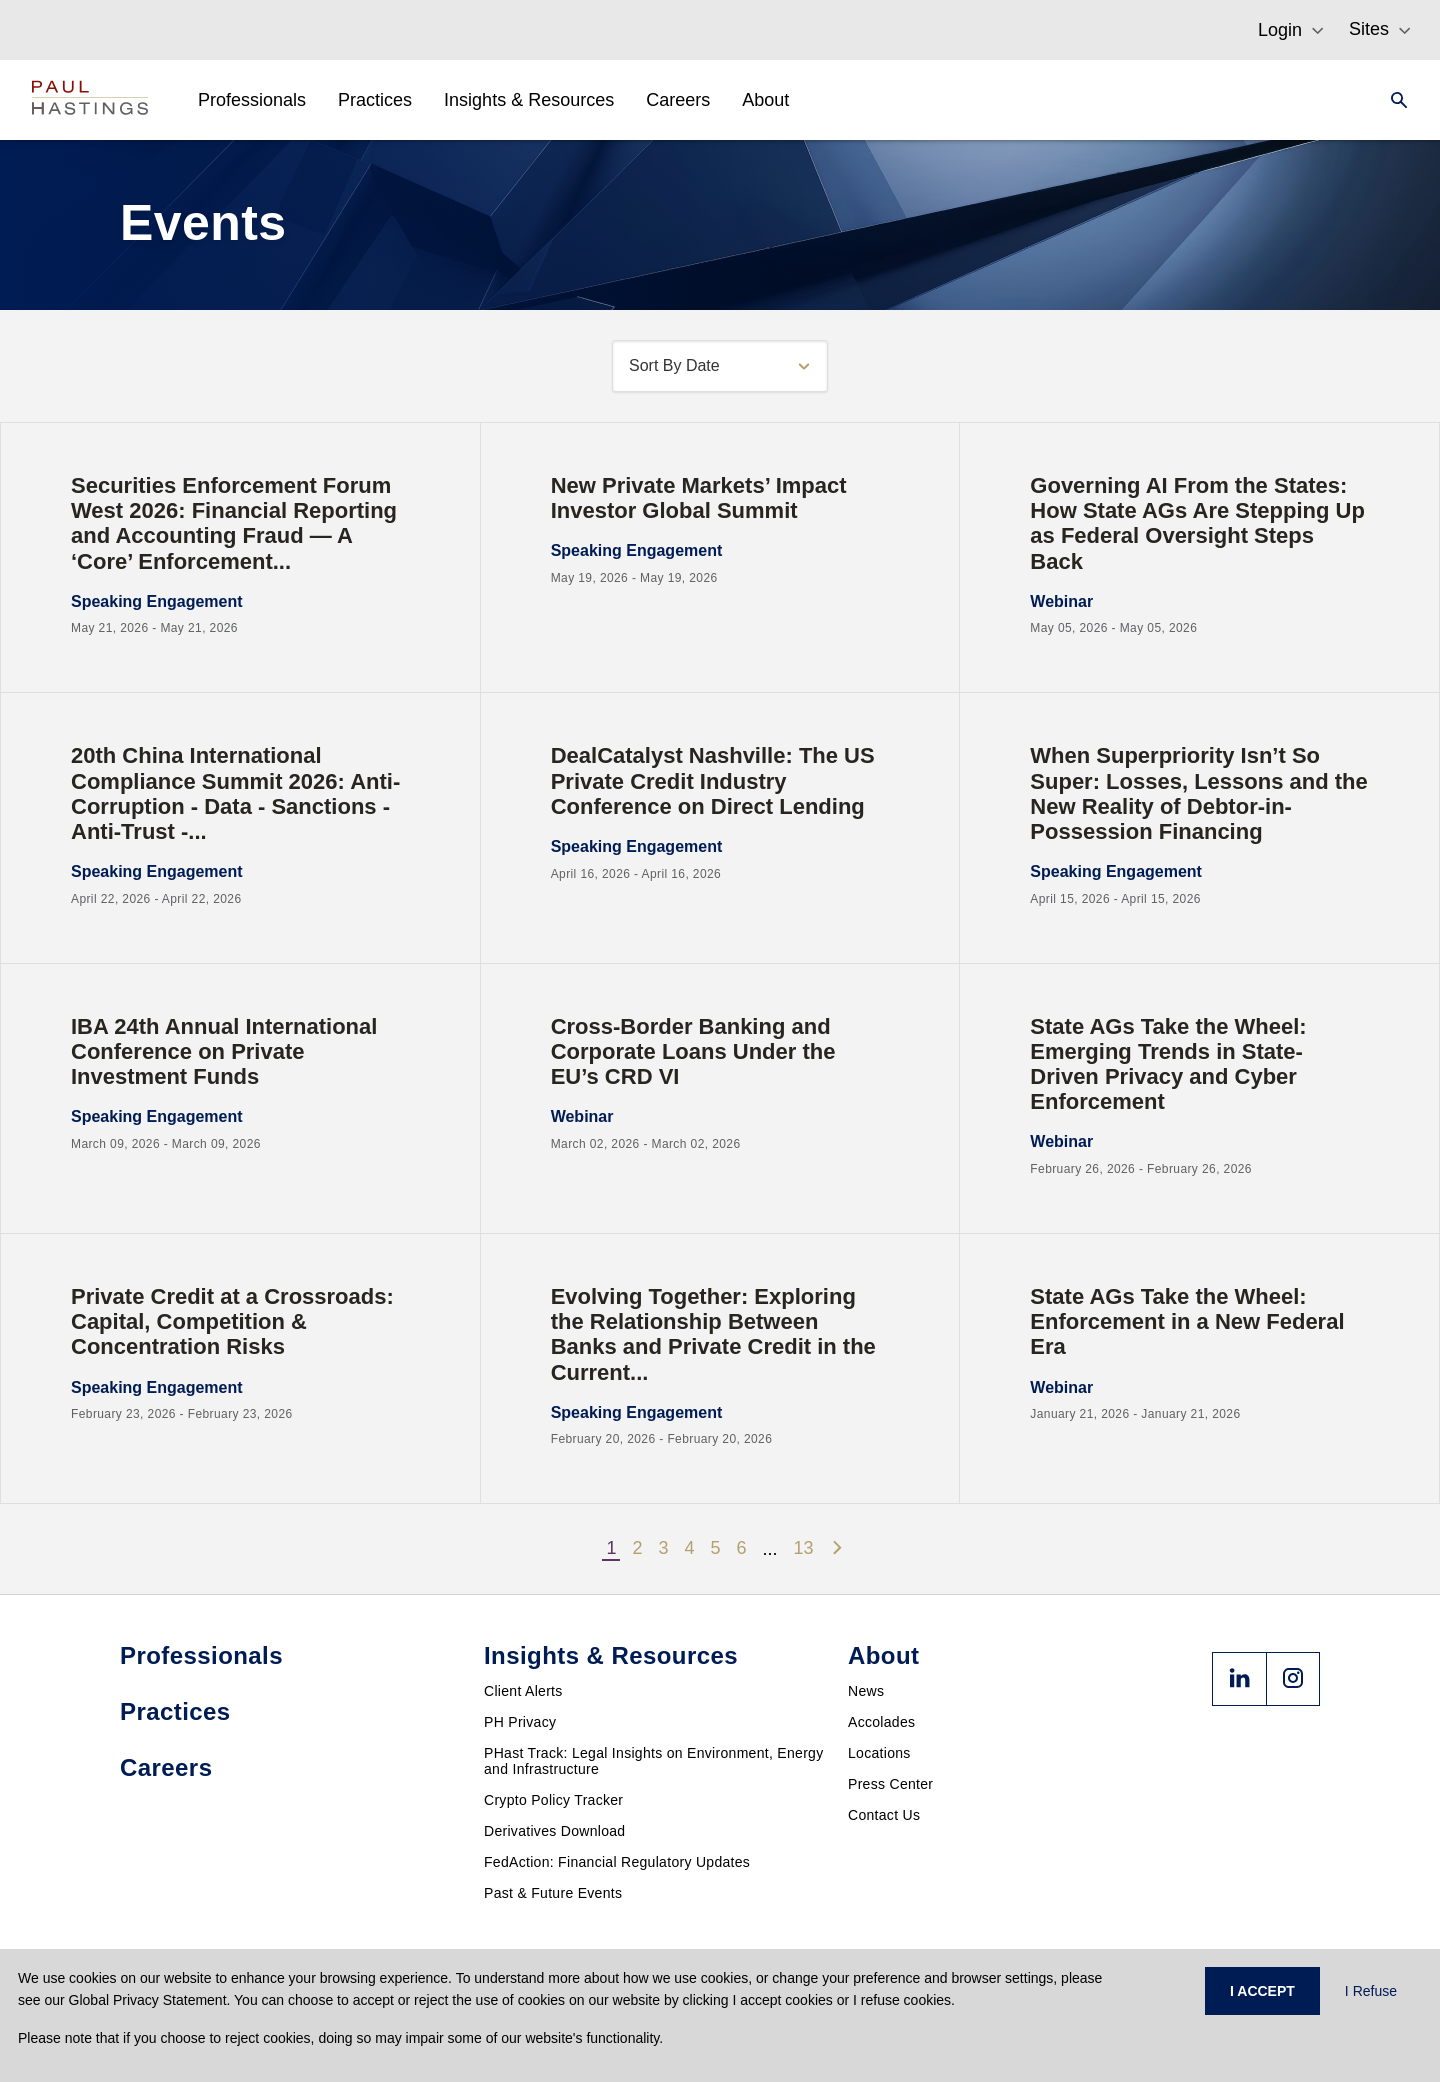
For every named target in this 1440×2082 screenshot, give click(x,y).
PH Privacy (520, 1722)
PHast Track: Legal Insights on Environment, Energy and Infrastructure (654, 1761)
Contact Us (884, 1815)
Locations (879, 1753)
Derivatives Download (554, 1831)
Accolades (881, 1722)
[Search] (1393, 100)
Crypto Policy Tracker (553, 1800)
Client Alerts (523, 1691)
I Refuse (1371, 1991)
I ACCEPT (1262, 1991)
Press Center (890, 1784)
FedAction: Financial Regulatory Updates (617, 1862)
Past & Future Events (553, 1893)
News (866, 1691)
